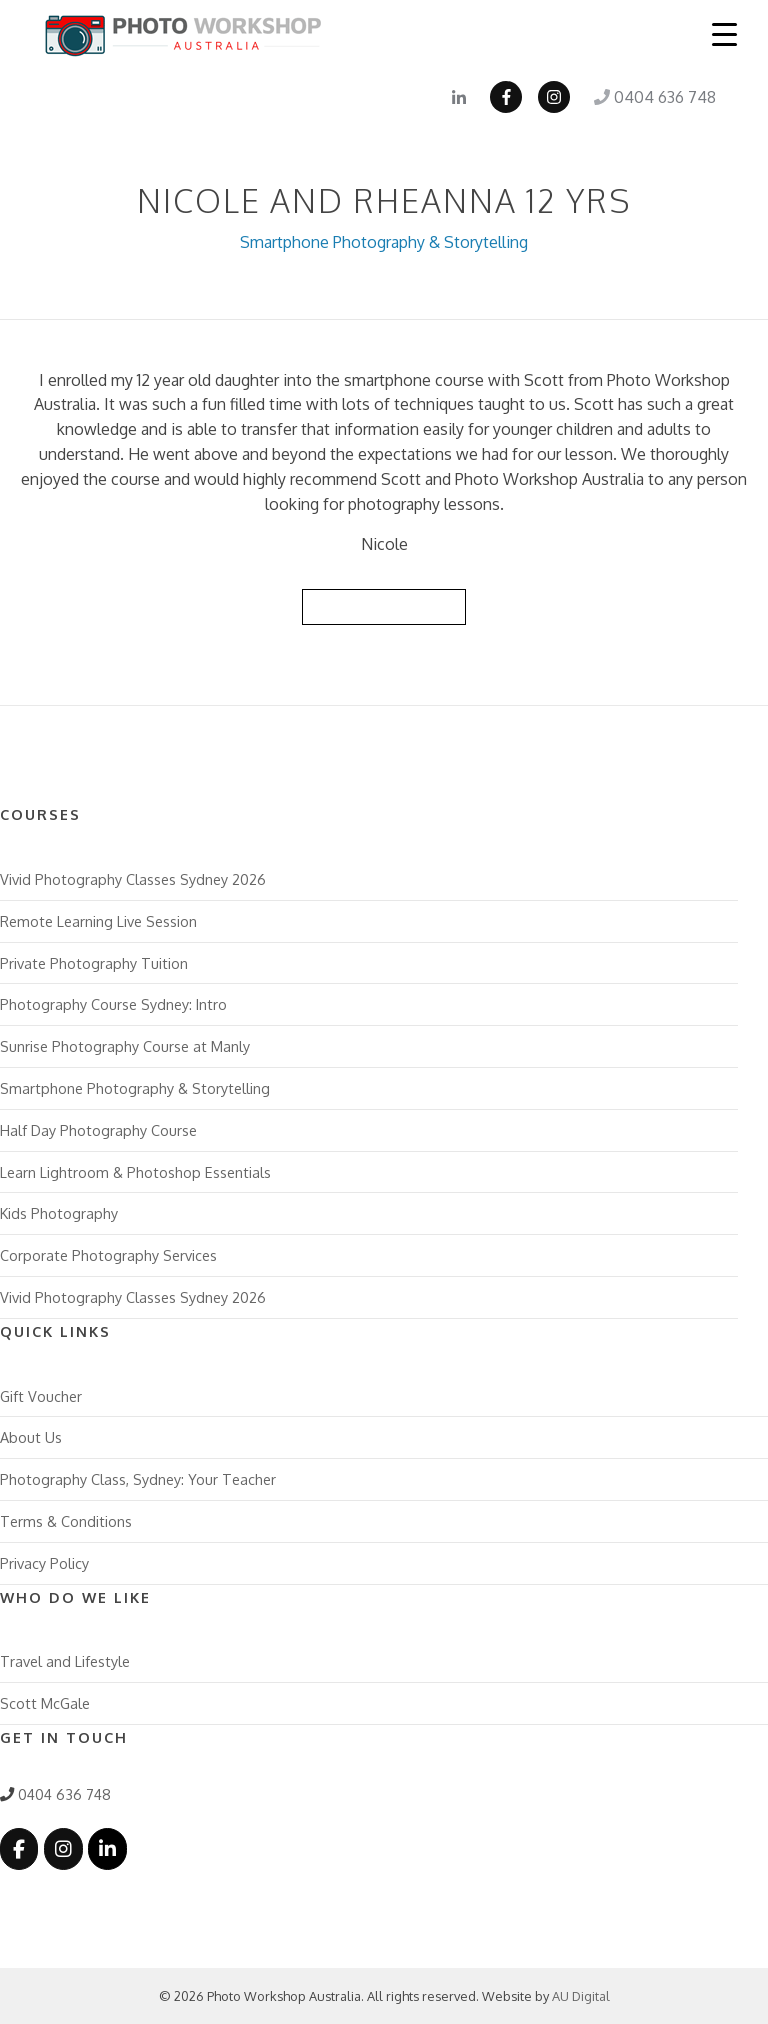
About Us (31, 1437)
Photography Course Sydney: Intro (113, 1004)
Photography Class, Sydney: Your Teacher (138, 1479)
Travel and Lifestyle (65, 1661)
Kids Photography (59, 1213)
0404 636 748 (655, 97)
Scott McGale (45, 1703)
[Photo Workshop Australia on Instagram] (63, 1848)
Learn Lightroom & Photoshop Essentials (135, 1172)
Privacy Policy (44, 1563)
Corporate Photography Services (108, 1255)
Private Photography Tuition (94, 963)
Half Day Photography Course (98, 1130)
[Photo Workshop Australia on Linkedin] (107, 1848)
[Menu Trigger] (725, 34)
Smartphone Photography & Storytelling (384, 242)
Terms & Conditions (66, 1521)
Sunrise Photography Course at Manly (125, 1046)
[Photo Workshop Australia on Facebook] (19, 1848)
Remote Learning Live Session (98, 921)
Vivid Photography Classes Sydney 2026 (133, 879)
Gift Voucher (41, 1396)
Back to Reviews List (384, 606)
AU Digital (581, 1996)
